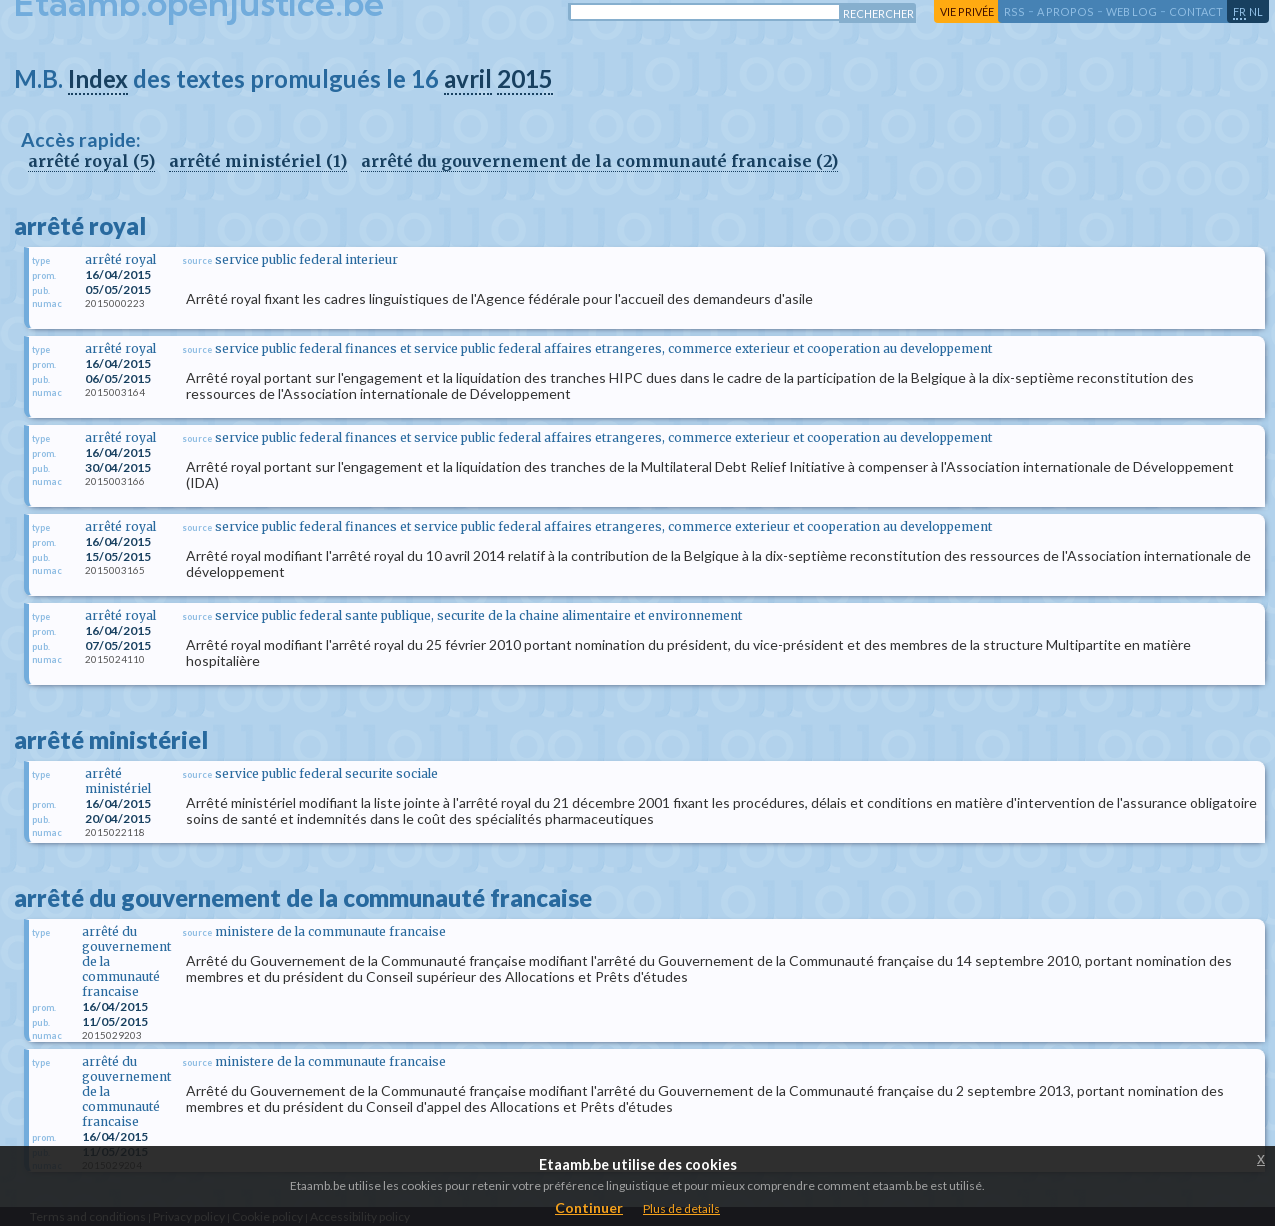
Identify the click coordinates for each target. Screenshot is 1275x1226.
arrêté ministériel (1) (258, 161)
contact (1196, 11)
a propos (1065, 11)
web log (1131, 11)
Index (98, 78)
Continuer (589, 1207)
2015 (525, 78)
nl (1256, 11)
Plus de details (681, 1208)
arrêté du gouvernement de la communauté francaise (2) (599, 161)
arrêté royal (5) (91, 161)
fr (1239, 11)
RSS (1014, 11)
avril (468, 78)
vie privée (967, 11)
